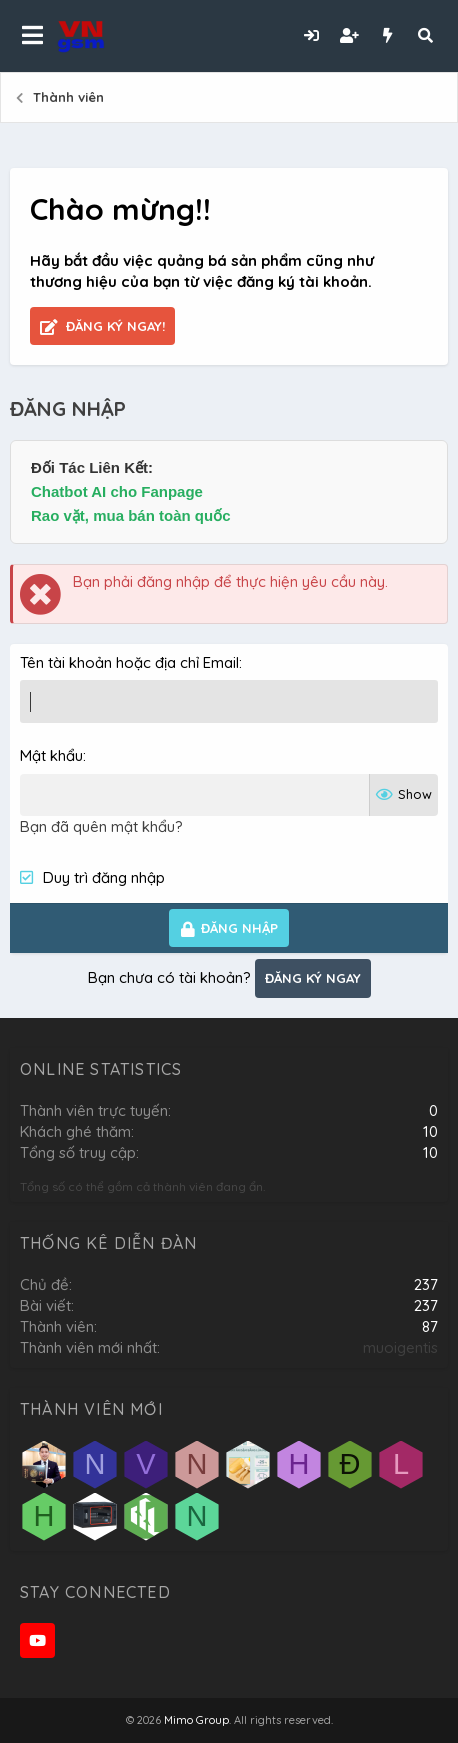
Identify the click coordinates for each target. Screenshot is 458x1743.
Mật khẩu (51, 755)
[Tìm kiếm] (425, 35)
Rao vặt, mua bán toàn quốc (131, 515)
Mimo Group (196, 1720)
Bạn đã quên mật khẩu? (101, 826)
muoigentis (400, 1347)
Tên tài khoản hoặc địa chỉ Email (129, 662)
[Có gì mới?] (387, 35)
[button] (32, 36)
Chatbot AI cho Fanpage (117, 491)
